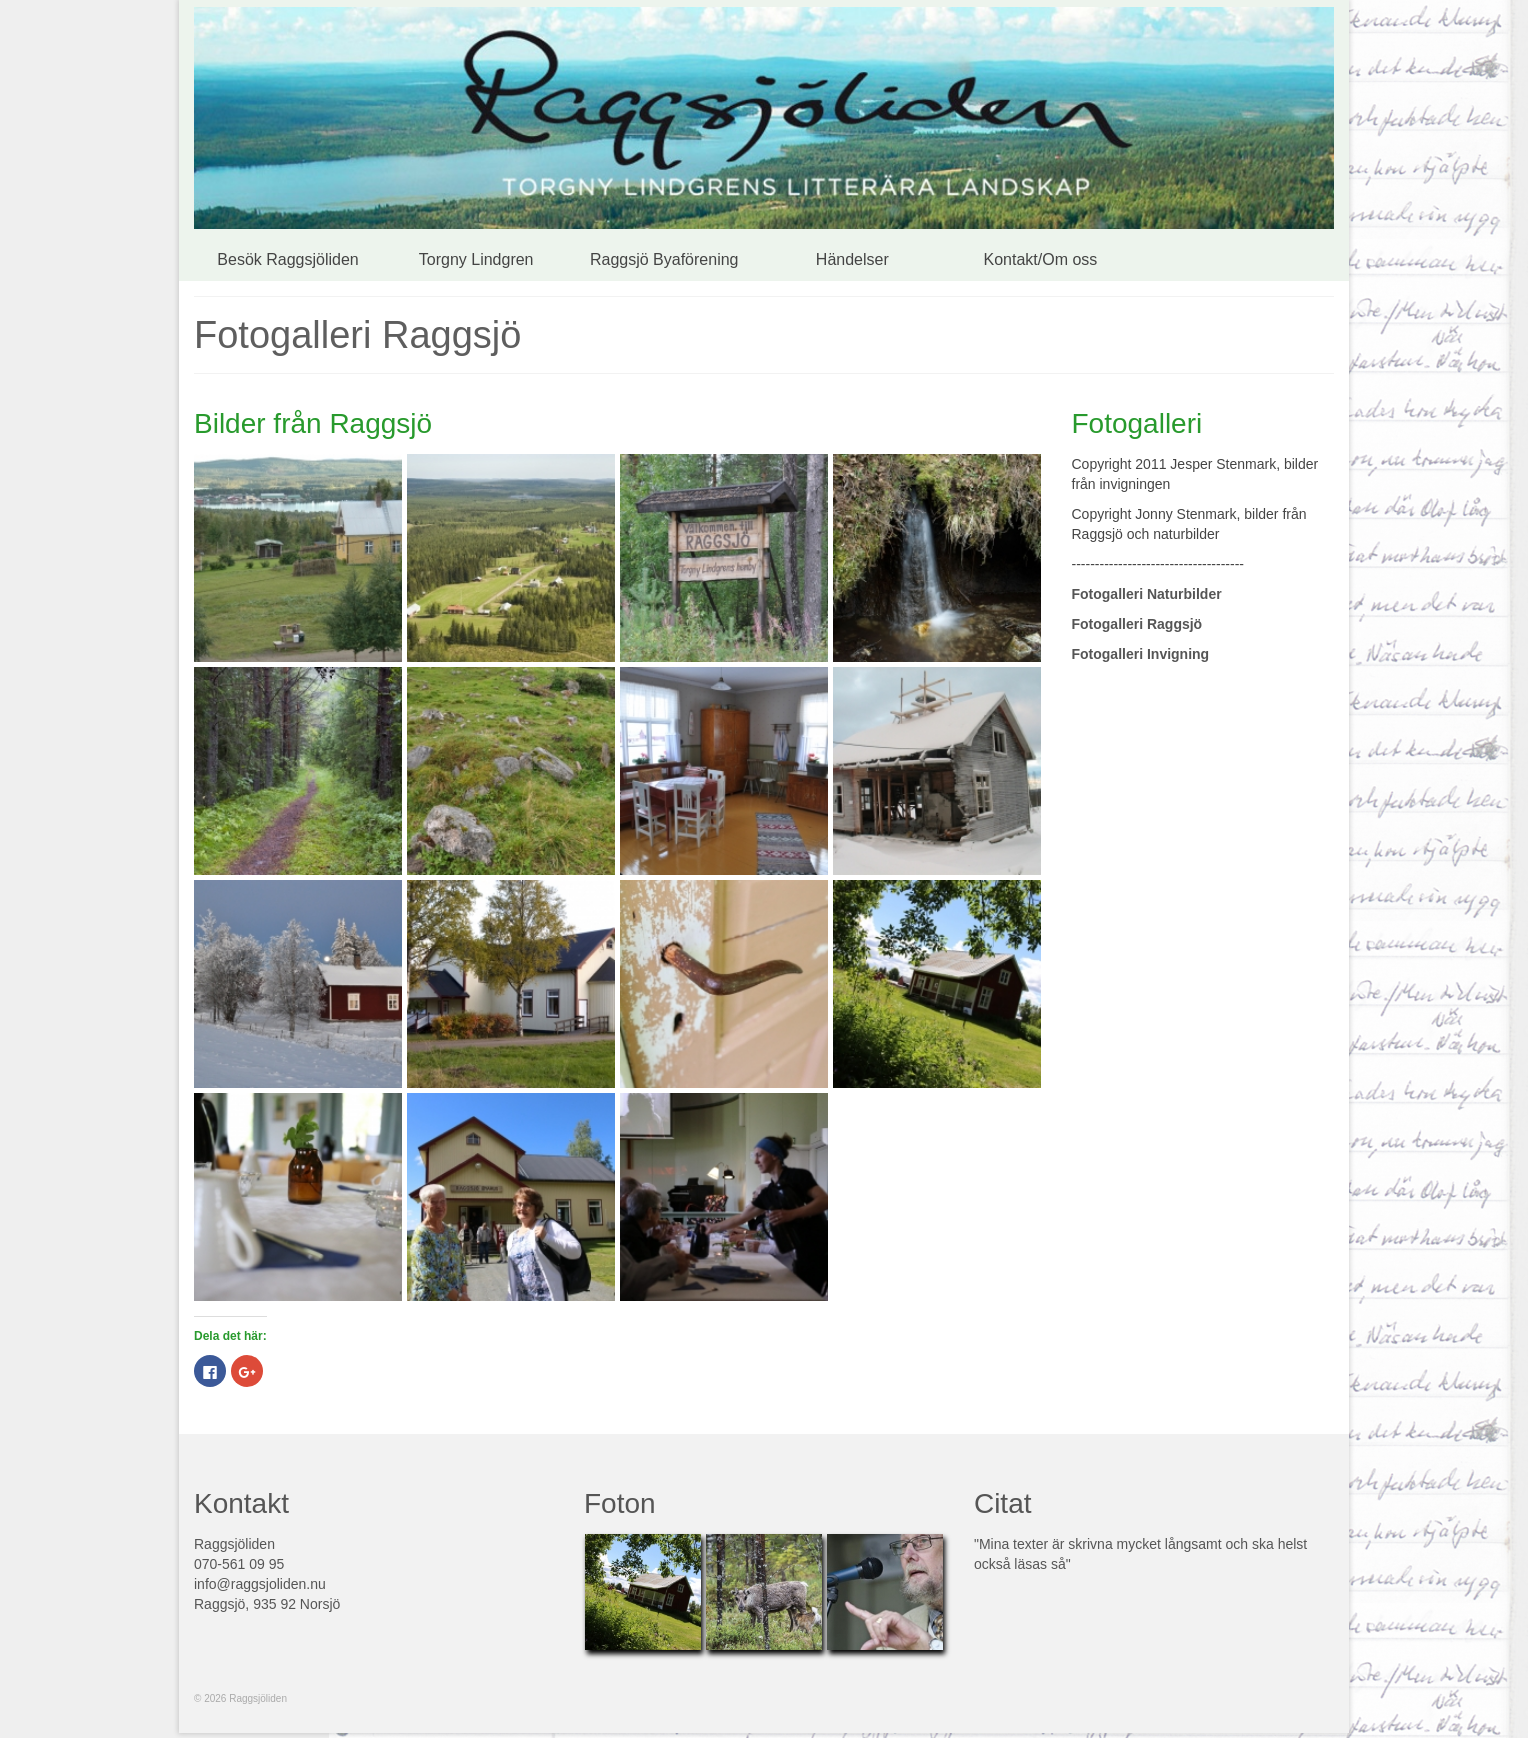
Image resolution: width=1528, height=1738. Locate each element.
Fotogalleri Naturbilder (1147, 594)
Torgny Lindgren (476, 259)
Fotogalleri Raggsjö (1137, 624)
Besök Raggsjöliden (287, 259)
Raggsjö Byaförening (664, 259)
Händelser (852, 259)
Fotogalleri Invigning (1141, 654)
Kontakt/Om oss (1041, 259)
